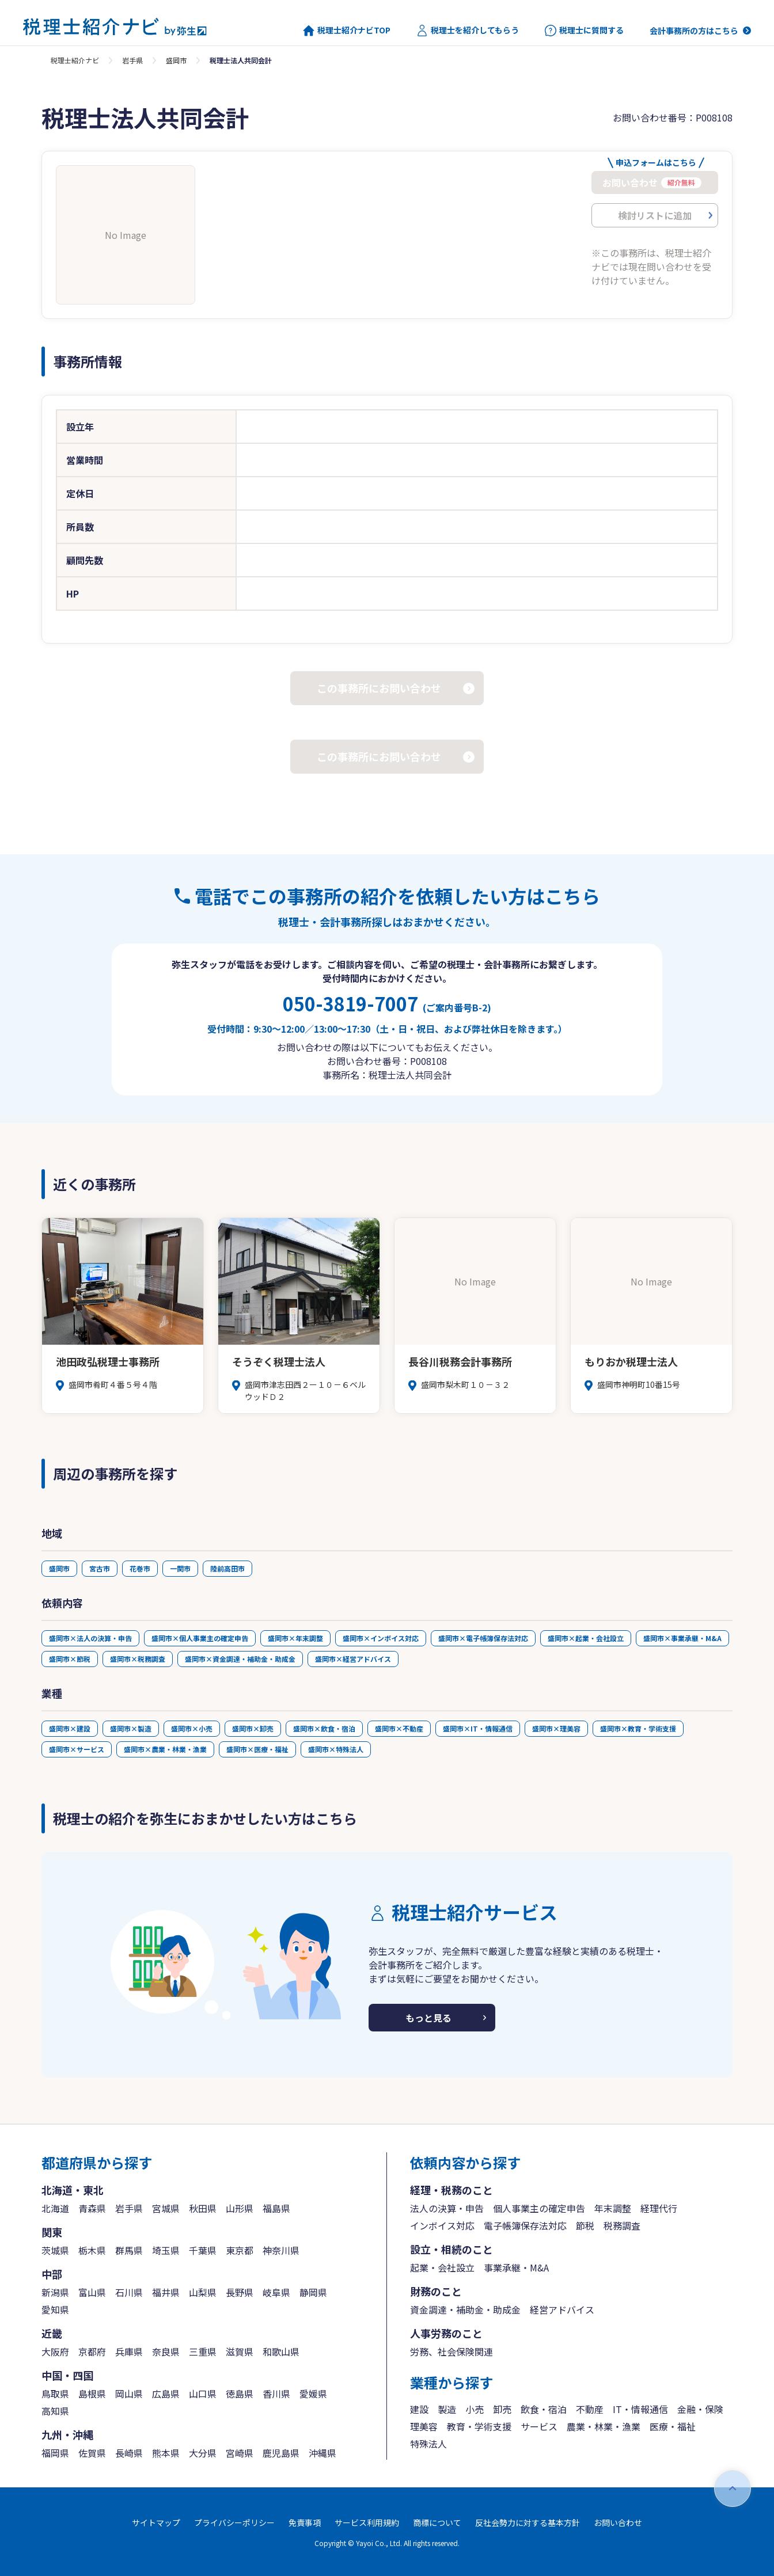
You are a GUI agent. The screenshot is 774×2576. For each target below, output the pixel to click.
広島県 (166, 2393)
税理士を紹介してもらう (467, 30)
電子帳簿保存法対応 (525, 2225)
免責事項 (305, 2522)
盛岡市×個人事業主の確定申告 (199, 1638)
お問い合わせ (618, 2522)
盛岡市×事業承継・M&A (682, 1638)
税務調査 (622, 2225)
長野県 (239, 2292)
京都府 (92, 2351)
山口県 (203, 2393)
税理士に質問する (584, 30)
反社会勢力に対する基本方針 (527, 2522)
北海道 (55, 2208)
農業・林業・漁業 (603, 2426)
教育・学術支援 (479, 2426)
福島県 (276, 2208)
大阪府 (55, 2351)
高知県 (55, 2411)
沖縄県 (322, 2453)
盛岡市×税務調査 (137, 1659)
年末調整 (612, 2208)
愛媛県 (313, 2393)
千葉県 (203, 2250)
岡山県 (129, 2393)
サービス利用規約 (367, 2522)
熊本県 (166, 2453)
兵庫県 (129, 2351)
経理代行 (658, 2208)
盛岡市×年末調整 (295, 1638)
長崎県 (129, 2453)
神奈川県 (281, 2250)
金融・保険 (700, 2409)
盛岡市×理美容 (556, 1728)
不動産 (590, 2409)
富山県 (92, 2292)
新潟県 (55, 2292)
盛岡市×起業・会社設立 (586, 1638)
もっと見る (428, 2018)
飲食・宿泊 (544, 2409)
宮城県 (166, 2208)
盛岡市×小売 (192, 1728)
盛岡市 (176, 60)
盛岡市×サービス (76, 1749)
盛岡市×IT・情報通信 (478, 1728)
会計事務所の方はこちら (694, 30)
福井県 (166, 2292)
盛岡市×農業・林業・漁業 (165, 1749)
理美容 (424, 2426)
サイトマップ (156, 2522)
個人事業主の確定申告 (539, 2208)
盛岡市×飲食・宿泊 (324, 1728)
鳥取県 (55, 2393)
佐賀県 (92, 2453)
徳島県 (239, 2393)
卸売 (502, 2409)
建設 (419, 2409)
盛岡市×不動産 (399, 1728)
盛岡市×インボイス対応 (381, 1638)
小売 (474, 2409)
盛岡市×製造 (130, 1728)
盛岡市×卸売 (253, 1728)
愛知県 (55, 2309)
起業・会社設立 (442, 2267)
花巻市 (140, 1568)
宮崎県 (239, 2453)
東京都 (239, 2250)
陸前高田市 (227, 1568)
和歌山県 (281, 2351)
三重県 (203, 2351)
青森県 (92, 2208)
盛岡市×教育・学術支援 (638, 1728)
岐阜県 (276, 2292)
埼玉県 (166, 2250)
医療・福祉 (673, 2426)
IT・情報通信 (640, 2409)
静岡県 (313, 2292)
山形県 (239, 2208)
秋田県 (203, 2208)
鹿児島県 (281, 2453)
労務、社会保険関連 (451, 2351)
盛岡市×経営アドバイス (353, 1659)
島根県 (92, 2393)
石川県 (129, 2292)
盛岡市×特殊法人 (335, 1749)
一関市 (180, 1568)
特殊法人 (428, 2444)
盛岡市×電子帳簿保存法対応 (483, 1638)
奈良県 (166, 2351)
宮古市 (99, 1568)
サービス (539, 2426)
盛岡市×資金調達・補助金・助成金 (240, 1659)
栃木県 (92, 2250)
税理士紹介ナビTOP (346, 30)
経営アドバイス (562, 2309)
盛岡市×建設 (69, 1728)
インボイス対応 (442, 2225)
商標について (437, 2522)
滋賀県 (239, 2351)
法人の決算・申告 (447, 2208)
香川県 (276, 2393)
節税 (585, 2225)
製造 (447, 2409)
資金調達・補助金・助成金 (465, 2309)
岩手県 (132, 60)
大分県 (203, 2453)
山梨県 (203, 2292)
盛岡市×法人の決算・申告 (90, 1638)
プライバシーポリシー (234, 2522)
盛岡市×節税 (69, 1659)
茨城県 (55, 2250)
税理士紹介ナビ (75, 60)
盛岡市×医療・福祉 (257, 1749)
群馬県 (129, 2250)
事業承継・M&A (516, 2267)
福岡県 (55, 2453)
